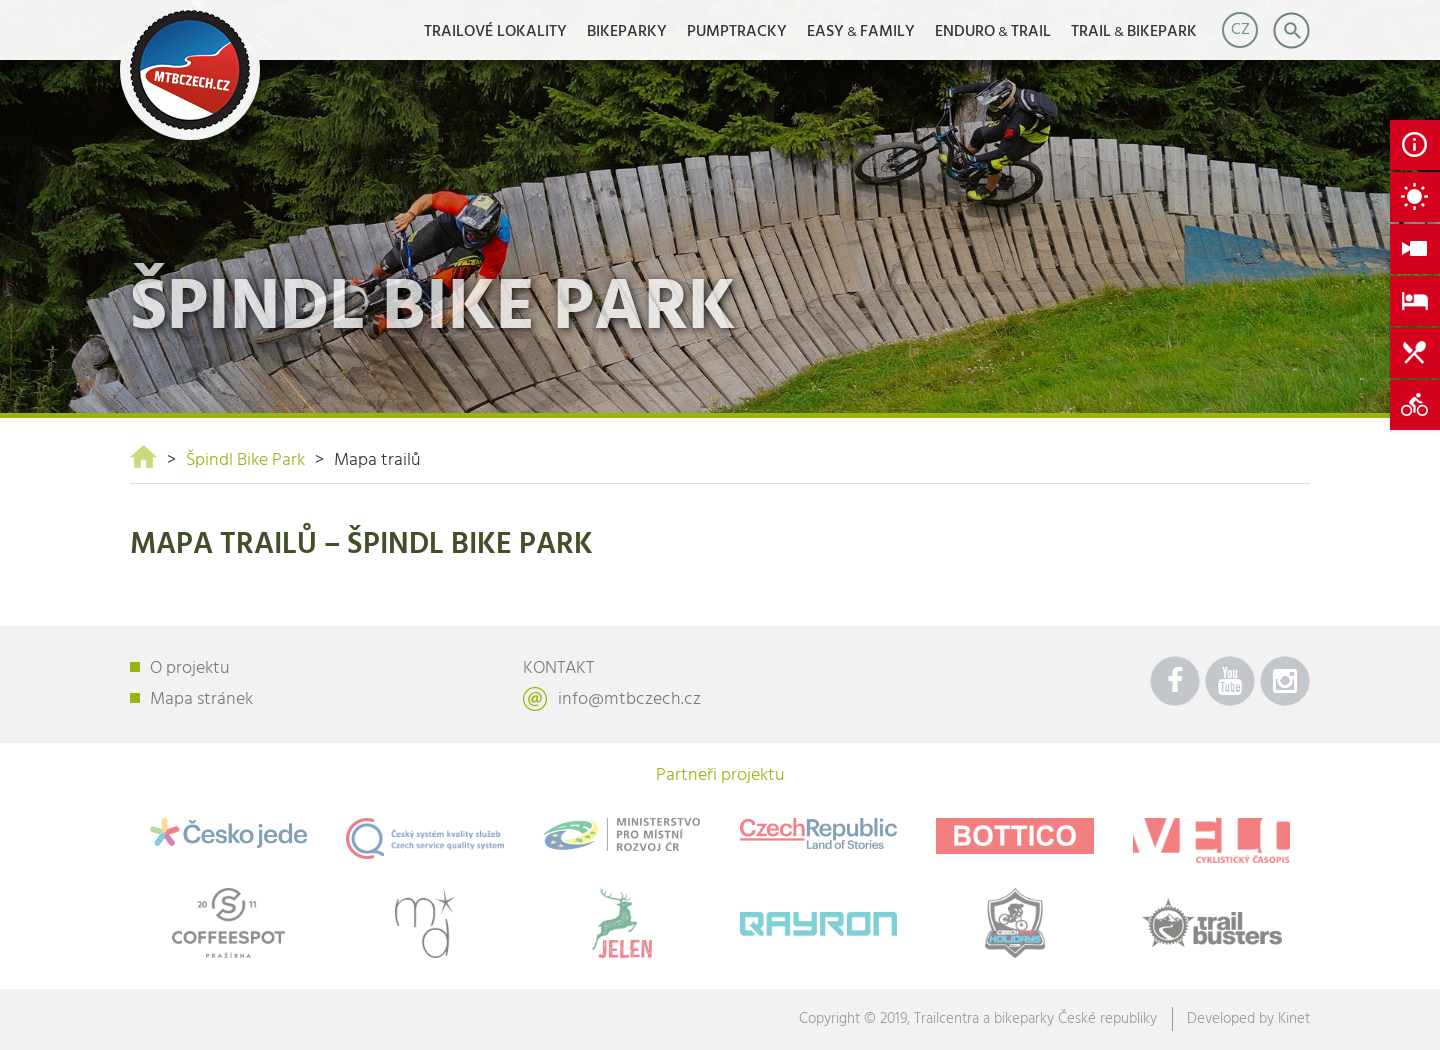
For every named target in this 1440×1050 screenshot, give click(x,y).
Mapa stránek (201, 699)
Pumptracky (737, 32)
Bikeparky (627, 32)
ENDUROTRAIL (993, 32)
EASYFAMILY (861, 32)
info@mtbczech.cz (629, 699)
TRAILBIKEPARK (1134, 32)
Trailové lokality (495, 32)
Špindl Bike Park (245, 460)
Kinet (1294, 1019)
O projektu (190, 668)
